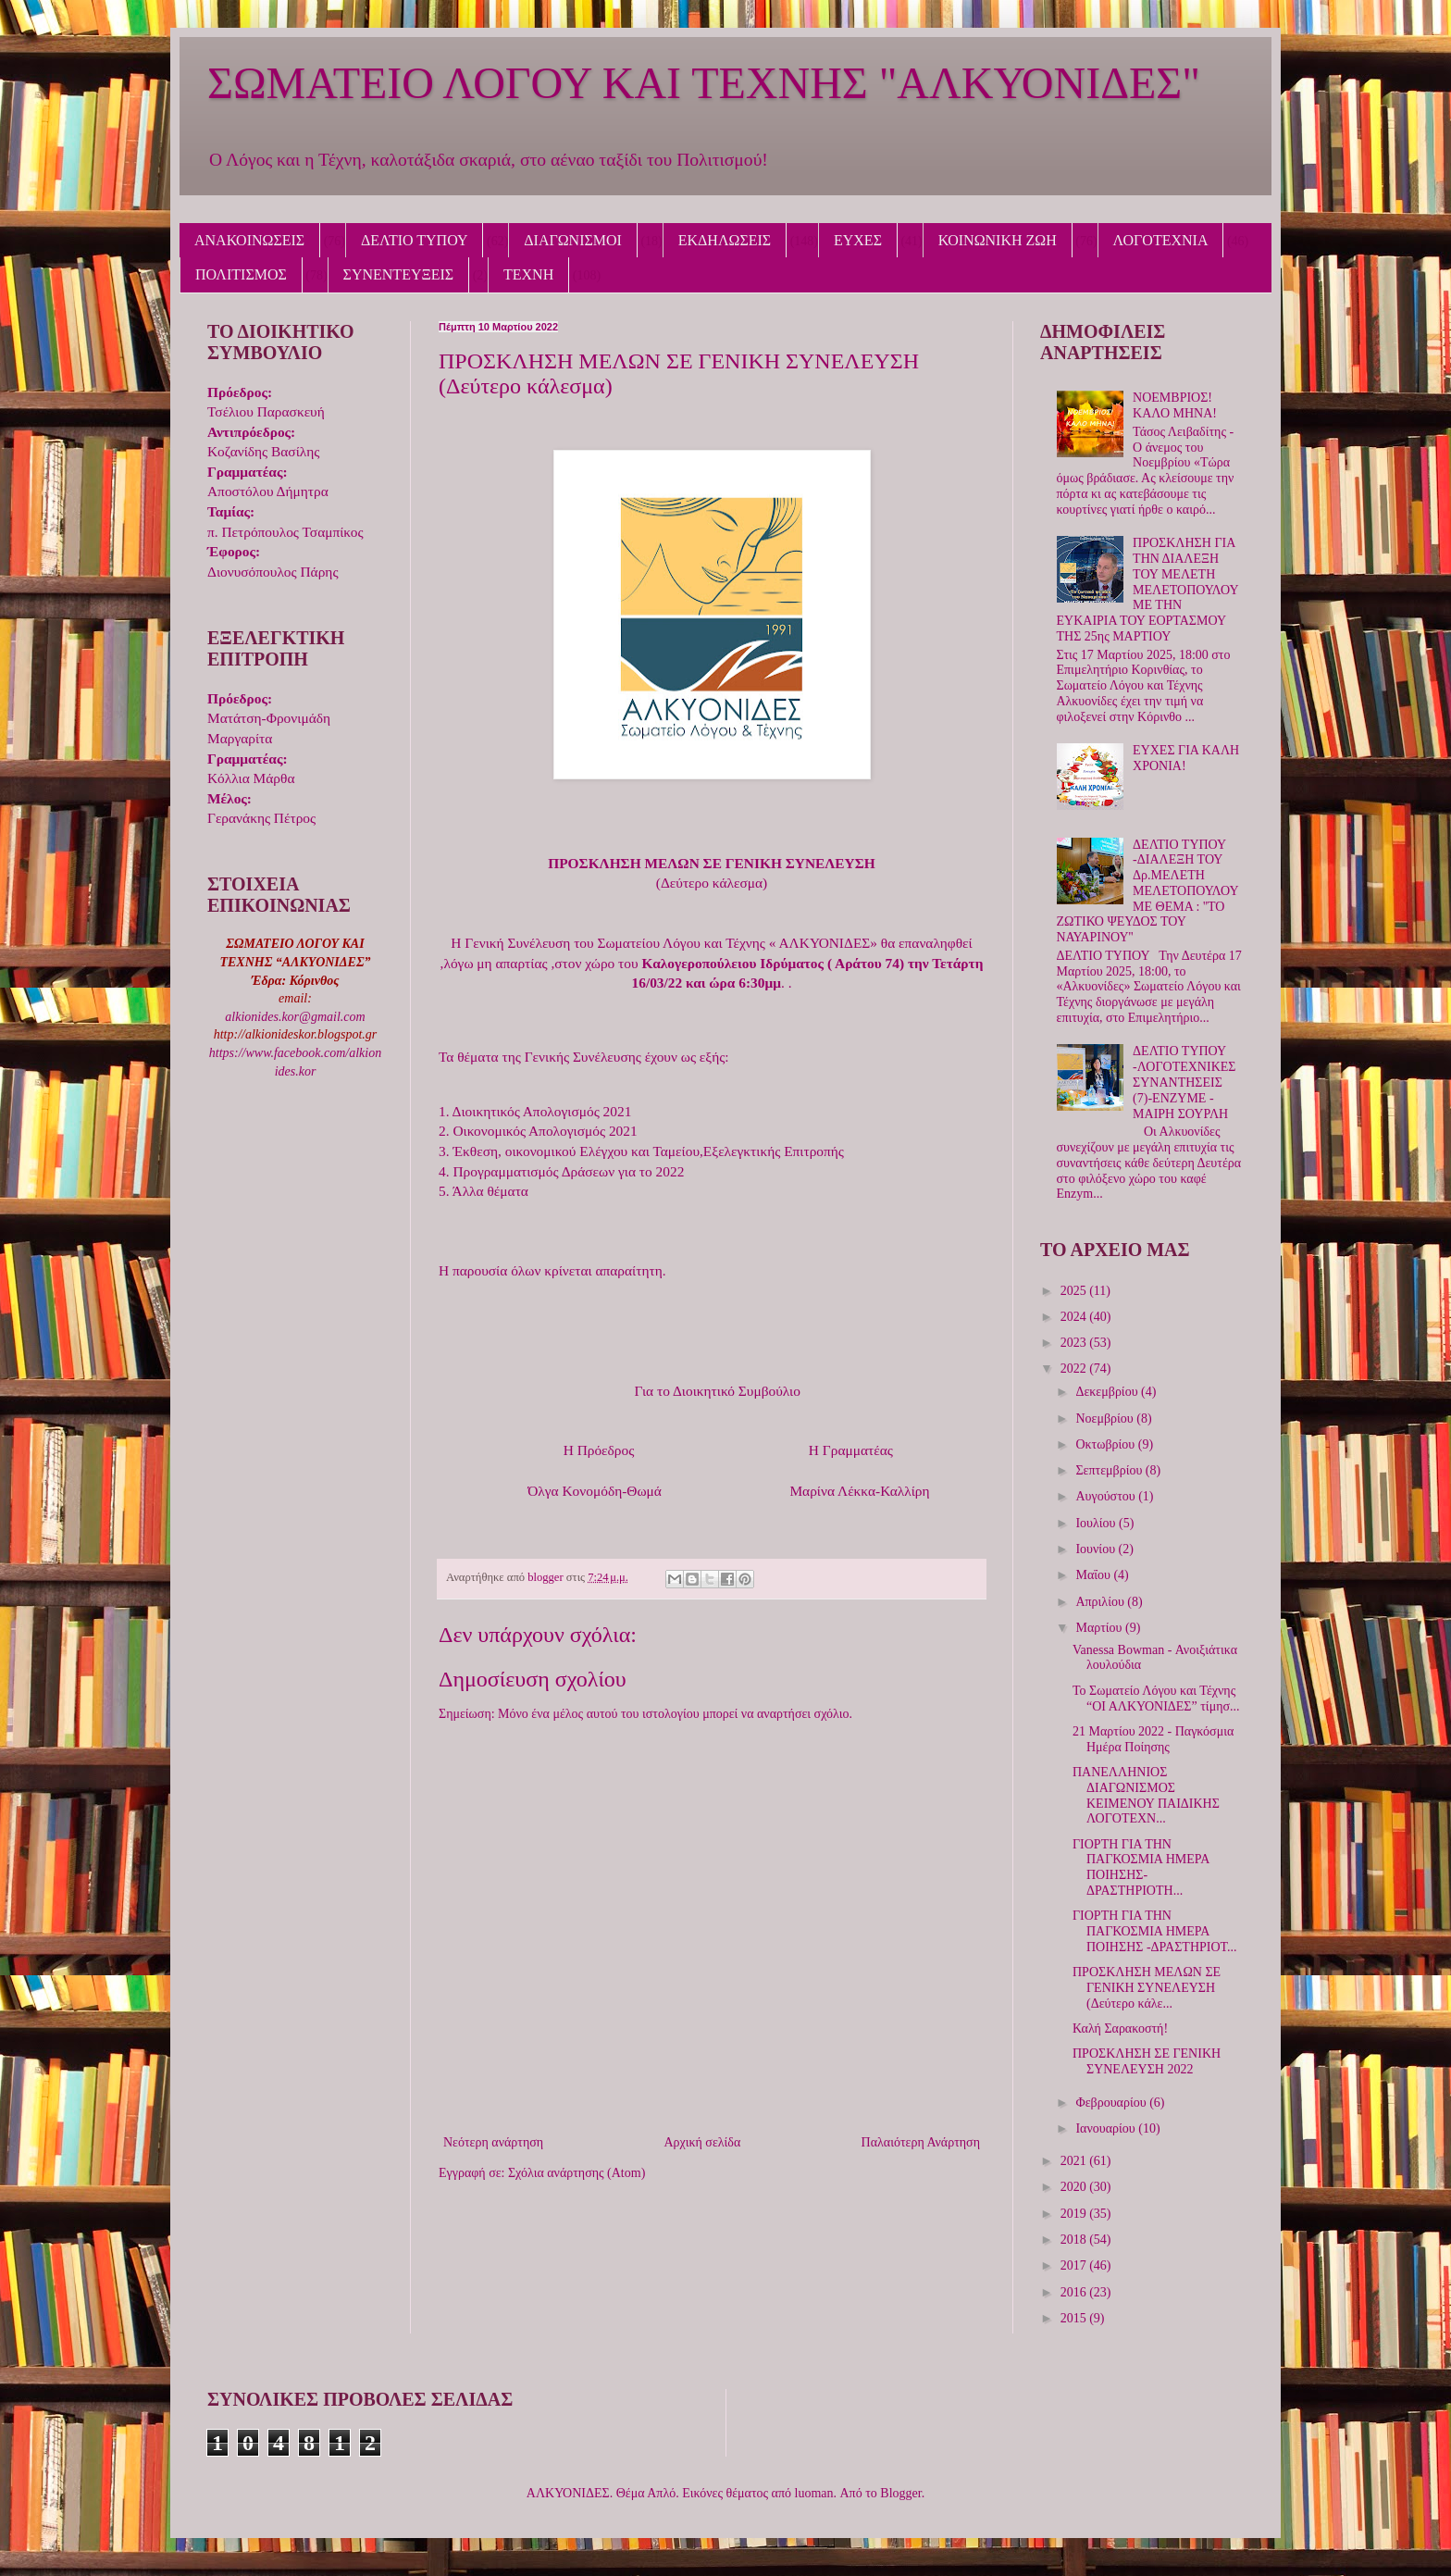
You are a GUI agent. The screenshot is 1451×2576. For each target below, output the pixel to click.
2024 (1075, 1317)
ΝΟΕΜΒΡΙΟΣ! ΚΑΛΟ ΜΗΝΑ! (1175, 405)
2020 (1075, 2187)
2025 (1075, 1291)
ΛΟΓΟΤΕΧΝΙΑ (1161, 240)
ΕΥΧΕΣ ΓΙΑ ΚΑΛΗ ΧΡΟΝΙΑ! (1186, 758)
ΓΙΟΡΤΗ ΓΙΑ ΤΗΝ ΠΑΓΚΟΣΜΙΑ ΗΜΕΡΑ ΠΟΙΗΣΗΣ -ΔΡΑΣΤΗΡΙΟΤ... (1155, 1931)
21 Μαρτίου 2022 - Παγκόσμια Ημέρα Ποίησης (1153, 1739)
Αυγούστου (1106, 1496)
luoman (814, 2493)
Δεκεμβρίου (1108, 1392)
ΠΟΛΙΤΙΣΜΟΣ (241, 274)
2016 (1075, 2292)
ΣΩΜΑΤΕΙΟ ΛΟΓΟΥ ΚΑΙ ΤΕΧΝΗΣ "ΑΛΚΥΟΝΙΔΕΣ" (703, 82)
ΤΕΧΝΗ (528, 274)
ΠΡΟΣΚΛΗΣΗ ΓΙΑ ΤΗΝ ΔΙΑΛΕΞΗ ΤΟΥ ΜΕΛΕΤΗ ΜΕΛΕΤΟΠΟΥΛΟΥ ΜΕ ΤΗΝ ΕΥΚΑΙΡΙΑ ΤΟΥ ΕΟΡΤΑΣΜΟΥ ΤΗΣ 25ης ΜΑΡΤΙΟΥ (1148, 589)
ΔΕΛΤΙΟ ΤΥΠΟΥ (414, 240)
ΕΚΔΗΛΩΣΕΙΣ (724, 240)
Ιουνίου (1096, 1549)
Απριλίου (1101, 1602)
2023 (1075, 1343)
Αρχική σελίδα (701, 2142)
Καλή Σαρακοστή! (1120, 2028)
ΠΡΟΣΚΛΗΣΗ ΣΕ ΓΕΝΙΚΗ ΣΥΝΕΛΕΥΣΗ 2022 (1147, 2061)
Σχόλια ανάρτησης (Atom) (576, 2173)
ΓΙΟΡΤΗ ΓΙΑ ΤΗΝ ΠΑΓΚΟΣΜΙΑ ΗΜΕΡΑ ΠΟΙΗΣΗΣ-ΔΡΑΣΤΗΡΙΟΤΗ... (1141, 1867)
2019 (1075, 2214)
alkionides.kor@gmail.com (295, 1017)
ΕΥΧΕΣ (858, 240)
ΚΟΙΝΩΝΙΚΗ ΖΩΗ (997, 240)
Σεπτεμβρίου (1110, 1470)
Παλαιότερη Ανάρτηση (921, 2142)
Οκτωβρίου (1106, 1444)
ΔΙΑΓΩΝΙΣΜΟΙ (573, 240)
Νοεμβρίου (1105, 1418)
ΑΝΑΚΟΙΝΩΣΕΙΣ (249, 240)
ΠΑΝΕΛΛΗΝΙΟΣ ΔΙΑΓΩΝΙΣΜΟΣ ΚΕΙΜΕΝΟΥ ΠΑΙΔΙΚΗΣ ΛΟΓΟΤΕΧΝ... (1146, 1795)
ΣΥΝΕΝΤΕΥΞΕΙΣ (398, 274)
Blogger (900, 2493)
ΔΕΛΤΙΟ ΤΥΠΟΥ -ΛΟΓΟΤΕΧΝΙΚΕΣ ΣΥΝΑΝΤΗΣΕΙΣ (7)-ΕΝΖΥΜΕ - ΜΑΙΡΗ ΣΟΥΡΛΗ (1184, 1082)
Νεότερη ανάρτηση (493, 2142)
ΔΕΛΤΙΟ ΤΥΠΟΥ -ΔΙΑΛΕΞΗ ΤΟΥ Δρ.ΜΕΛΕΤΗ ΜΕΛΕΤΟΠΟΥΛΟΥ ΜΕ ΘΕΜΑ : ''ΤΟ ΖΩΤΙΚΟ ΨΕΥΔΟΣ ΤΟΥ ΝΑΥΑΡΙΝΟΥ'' (1148, 891)
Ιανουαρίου (1106, 2128)
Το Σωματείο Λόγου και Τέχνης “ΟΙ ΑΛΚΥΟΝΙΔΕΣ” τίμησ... (1156, 1698)
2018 (1075, 2239)
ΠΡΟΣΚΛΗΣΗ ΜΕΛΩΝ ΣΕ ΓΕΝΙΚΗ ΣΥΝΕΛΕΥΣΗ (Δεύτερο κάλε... (1147, 1987)
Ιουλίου (1097, 1523)
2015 (1075, 2318)
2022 (1075, 1368)
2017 (1075, 2265)
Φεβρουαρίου (1112, 2102)
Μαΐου (1094, 1575)
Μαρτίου (1100, 1628)
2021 (1075, 2161)
